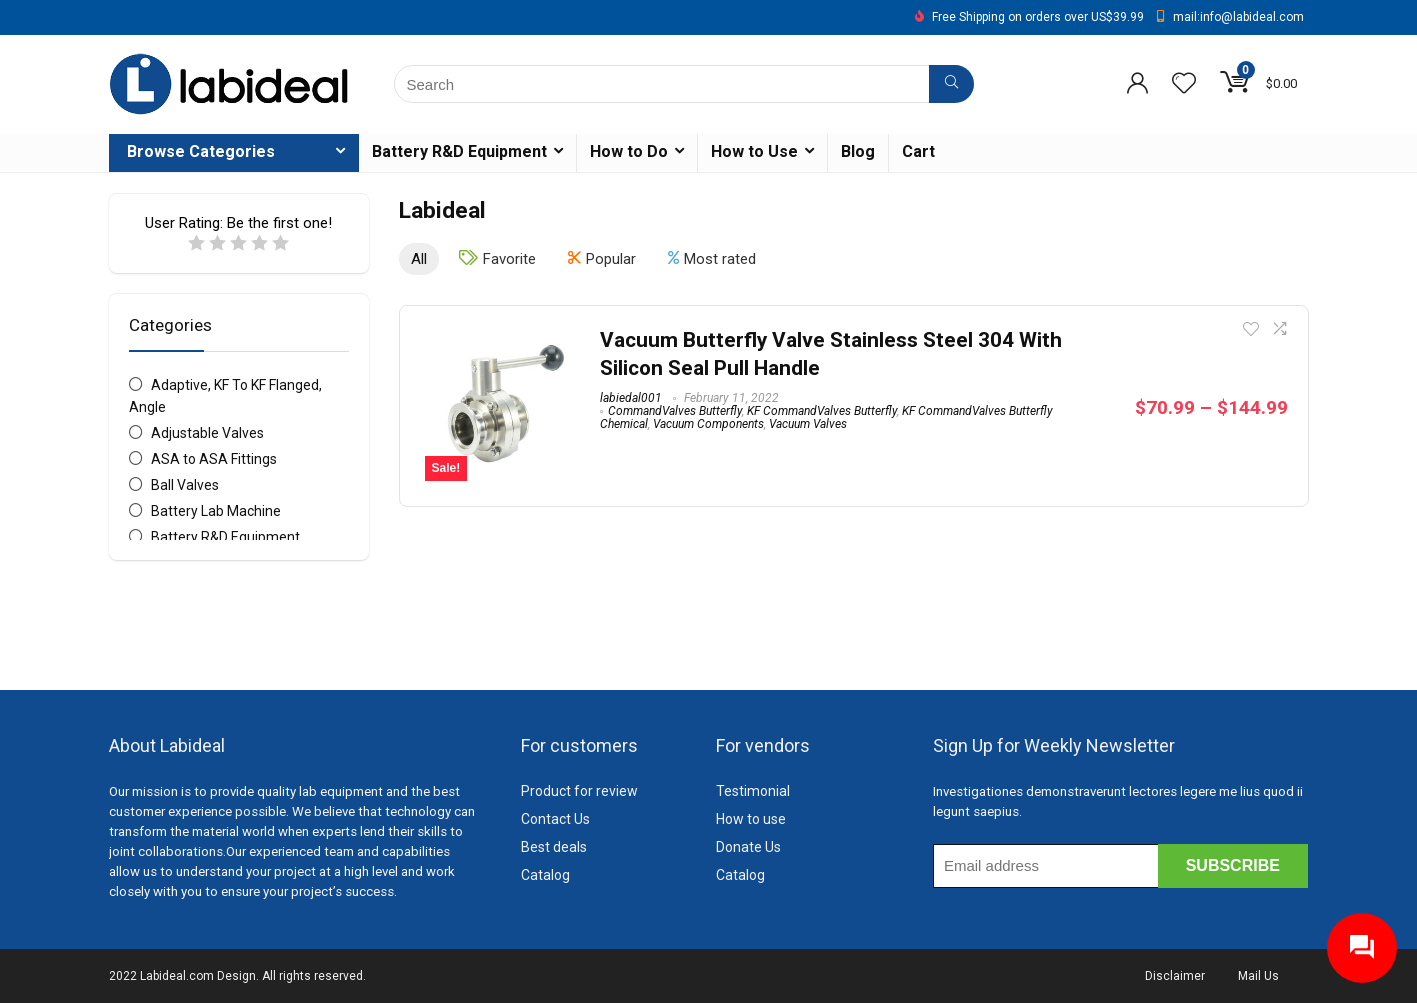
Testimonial (753, 791)
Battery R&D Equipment (459, 151)
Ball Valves (185, 485)
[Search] (951, 84)
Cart (918, 151)
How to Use (754, 151)
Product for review (579, 791)
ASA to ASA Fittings (214, 459)
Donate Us (748, 847)
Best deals (554, 847)
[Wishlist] (1184, 85)
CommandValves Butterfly (675, 411)
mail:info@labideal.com (1238, 17)
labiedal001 (631, 398)
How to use (751, 819)
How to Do (629, 151)
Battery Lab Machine (216, 511)
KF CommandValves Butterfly (822, 411)
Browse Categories (201, 151)
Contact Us (555, 819)
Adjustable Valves (207, 433)
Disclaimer (1175, 976)
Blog (858, 151)
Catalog (545, 875)
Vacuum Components (708, 424)
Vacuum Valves (808, 424)
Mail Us (1258, 976)
